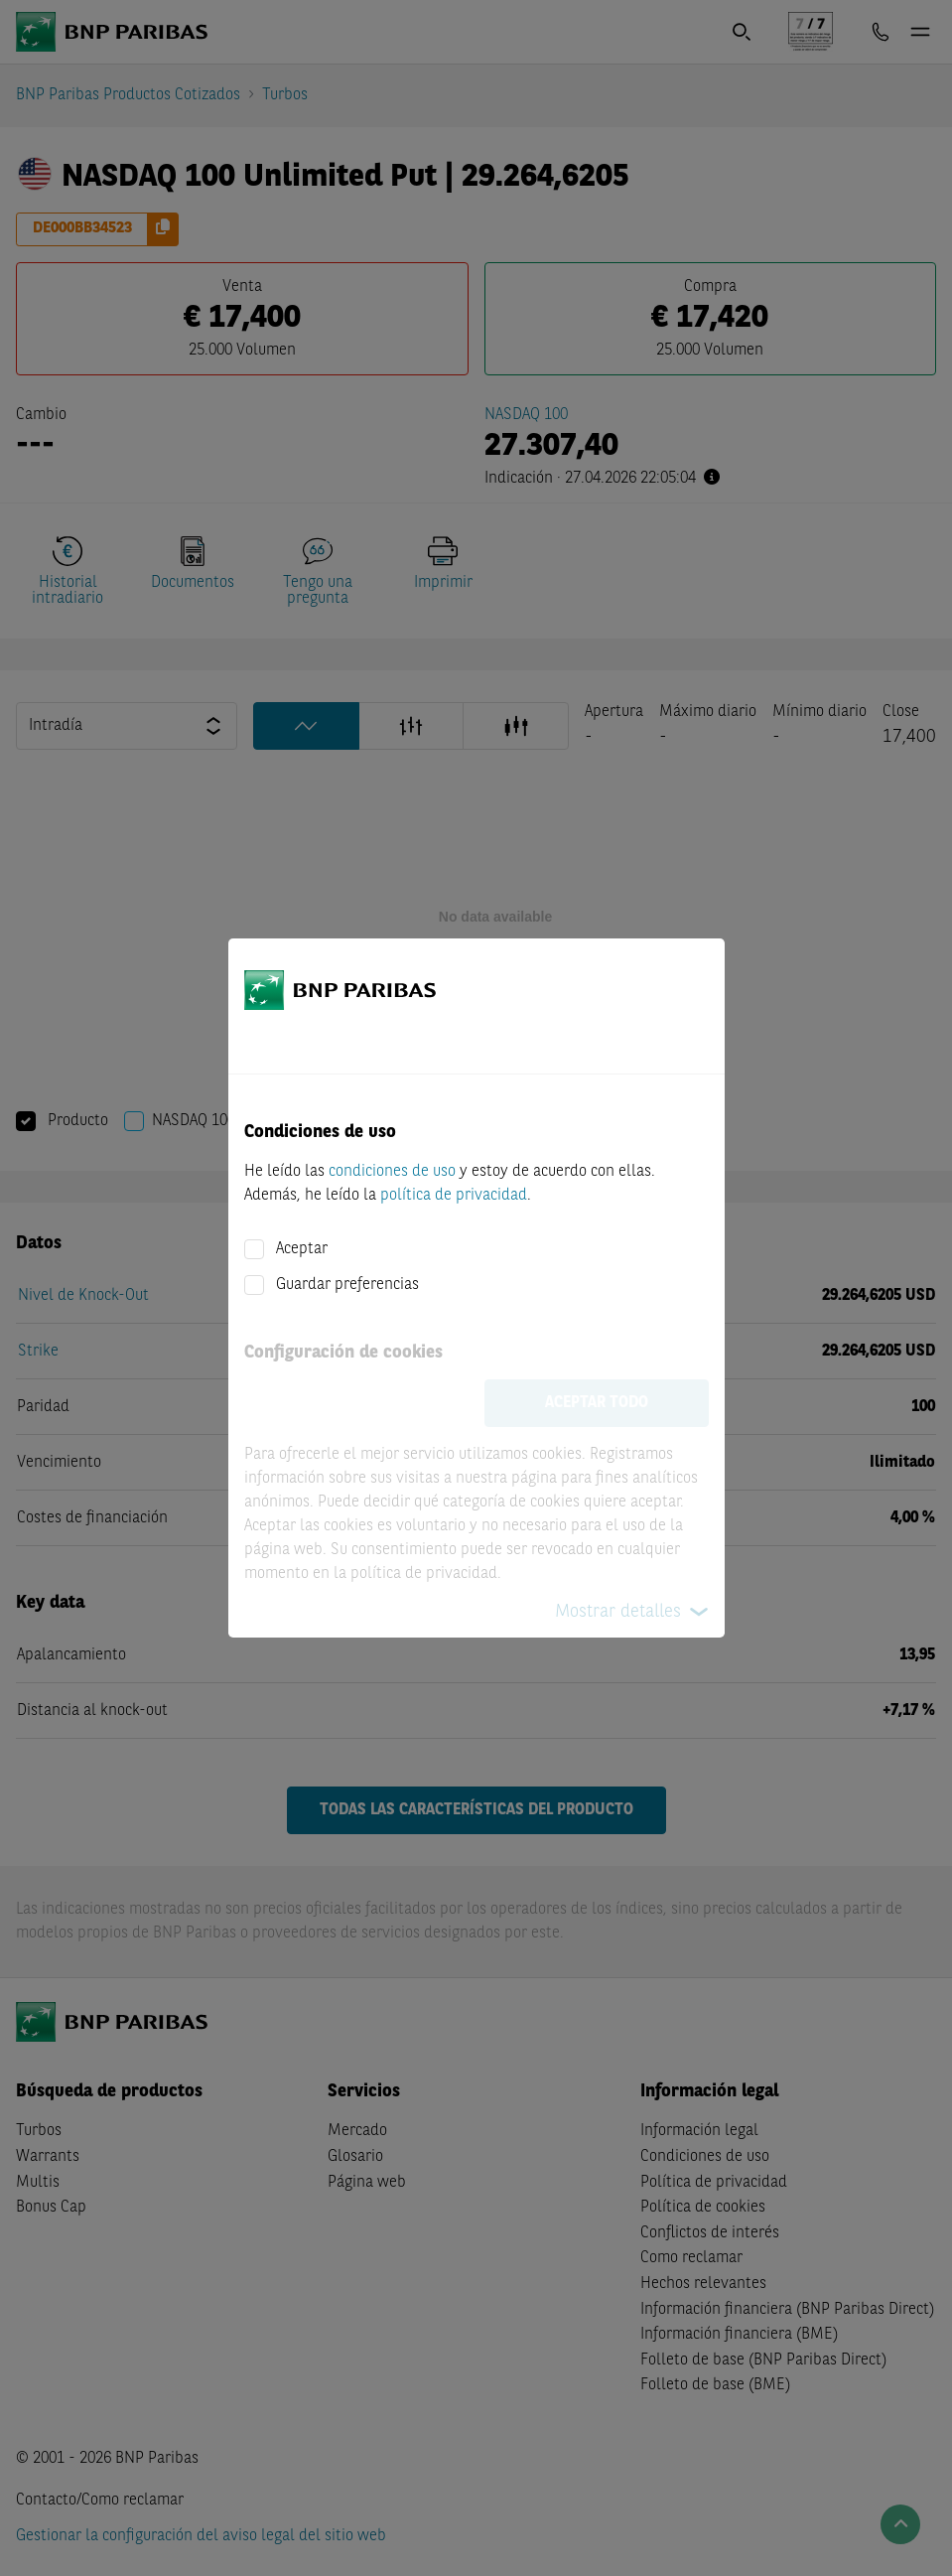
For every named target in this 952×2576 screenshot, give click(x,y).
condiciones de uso (392, 1172)
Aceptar (302, 1249)
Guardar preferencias (347, 1285)
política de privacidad (453, 1196)
